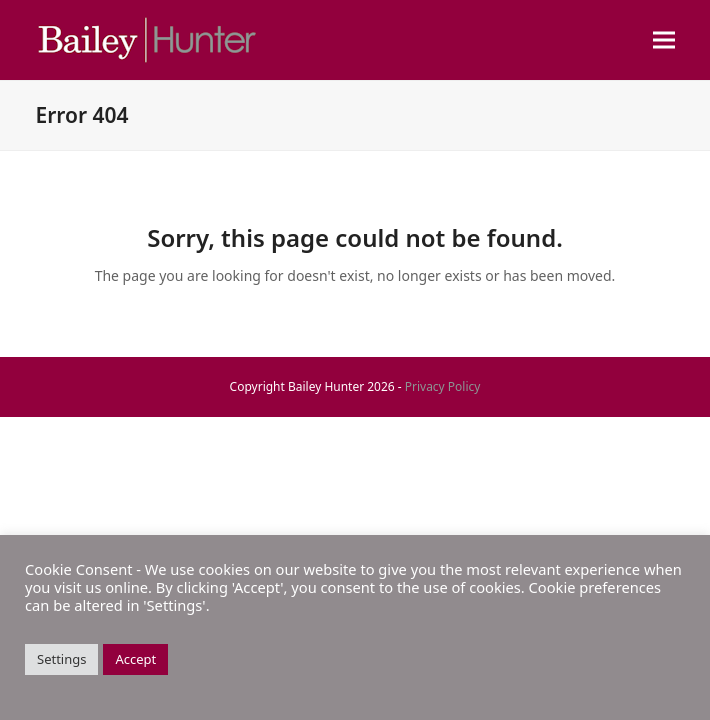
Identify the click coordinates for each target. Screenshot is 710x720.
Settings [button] (61, 659)
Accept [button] (135, 659)
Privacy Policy (443, 386)
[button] (664, 40)
